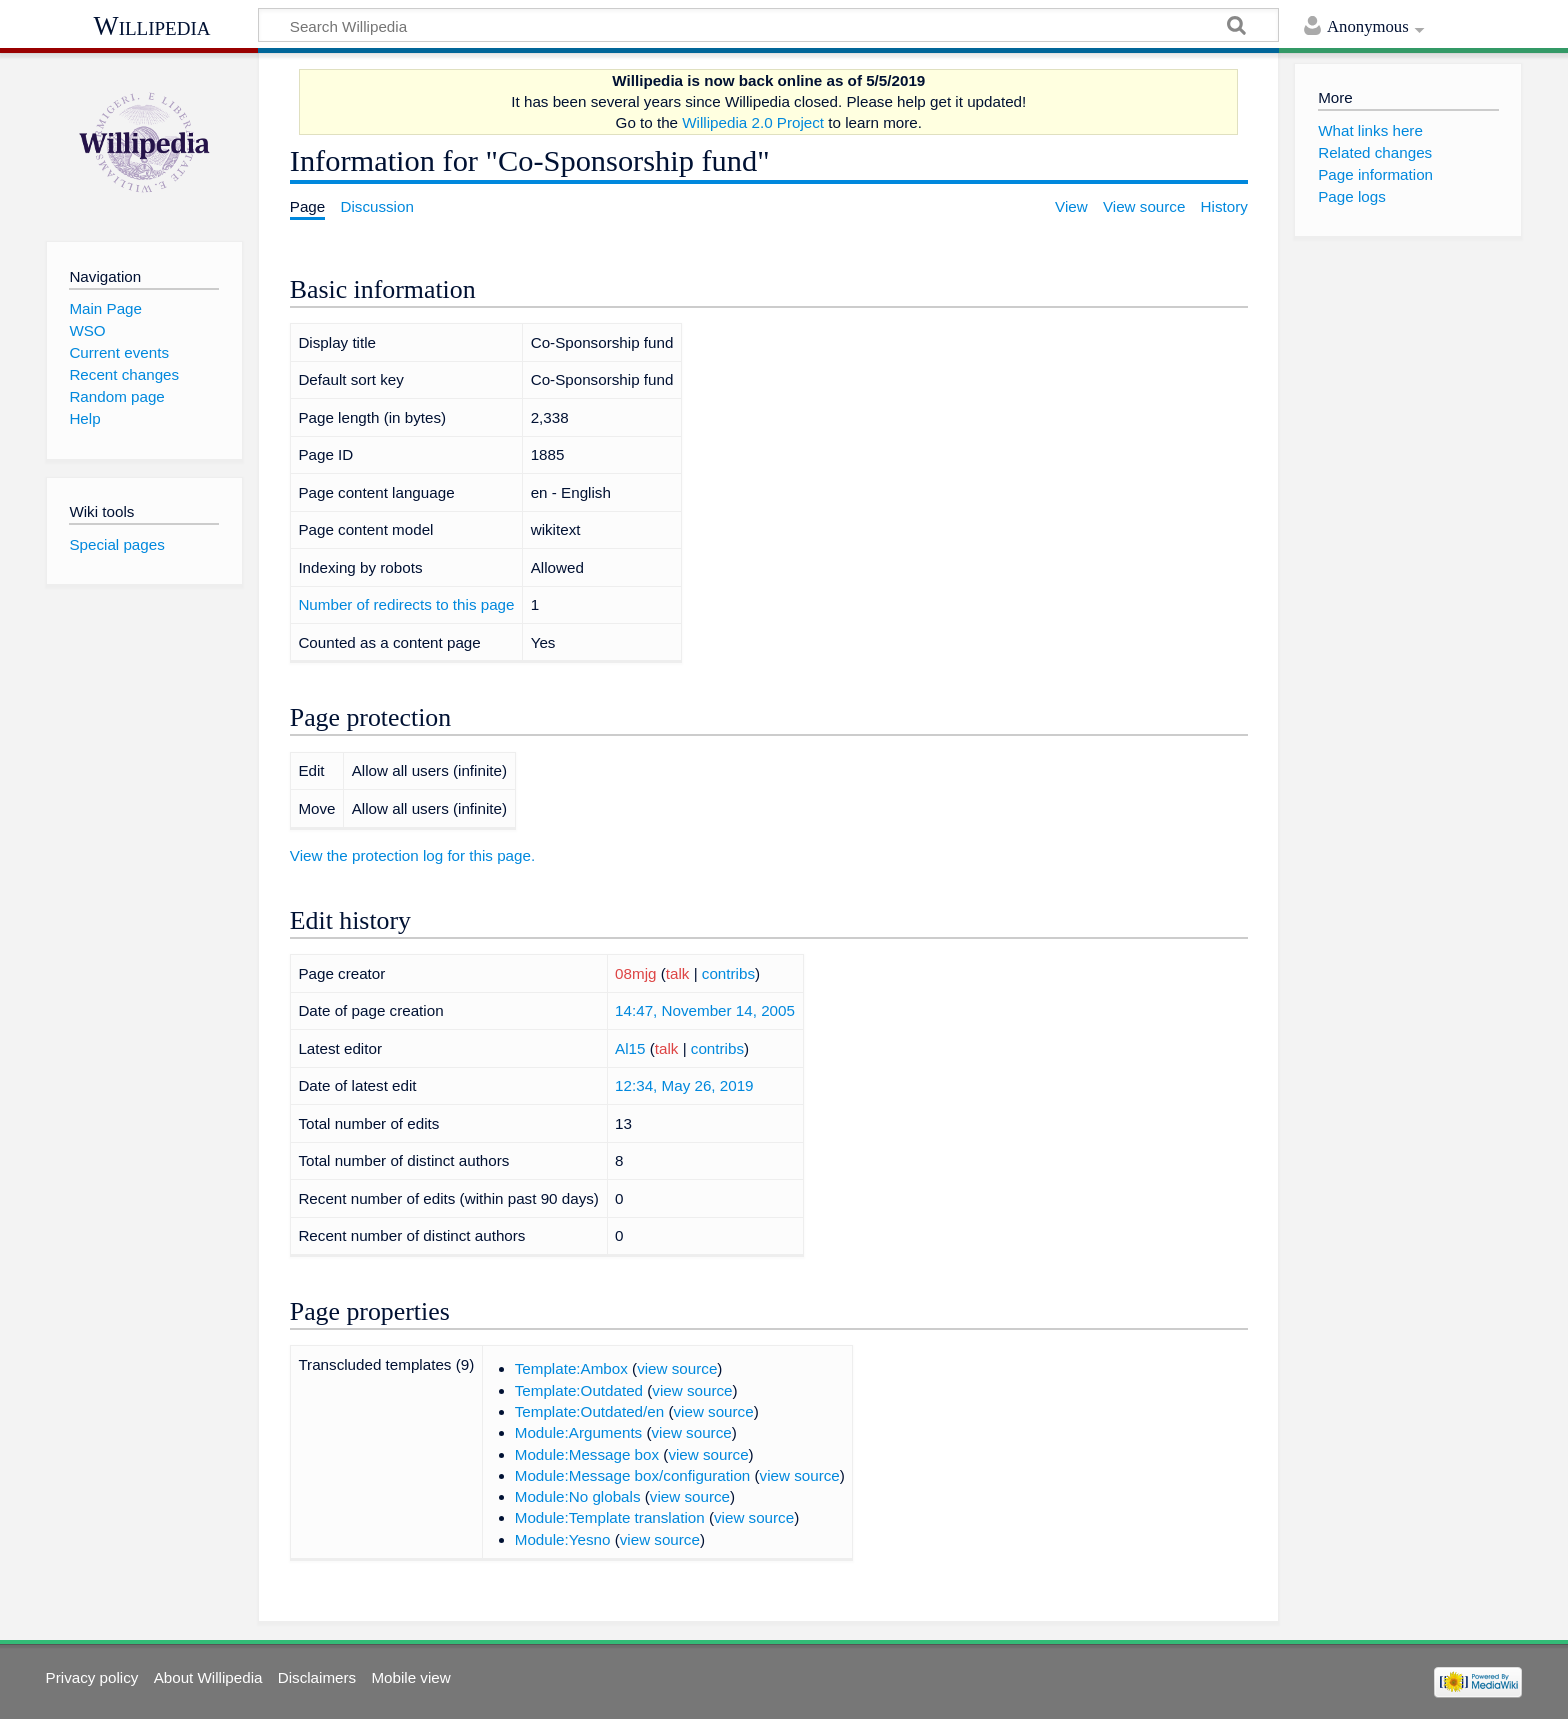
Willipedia (152, 26)
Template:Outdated (579, 1390)
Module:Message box (587, 1454)
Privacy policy (92, 1677)
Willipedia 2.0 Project (753, 122)
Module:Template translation (610, 1517)
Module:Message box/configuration (633, 1475)
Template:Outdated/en (589, 1411)
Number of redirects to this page (406, 604)
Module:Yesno (563, 1539)
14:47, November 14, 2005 (705, 1010)
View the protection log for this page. (412, 855)
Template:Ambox (571, 1368)
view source (677, 1368)
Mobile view (410, 1677)
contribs (728, 973)
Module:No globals (578, 1496)
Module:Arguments (578, 1432)
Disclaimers (317, 1677)
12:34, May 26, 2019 (684, 1085)
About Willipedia (208, 1677)
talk (678, 973)
